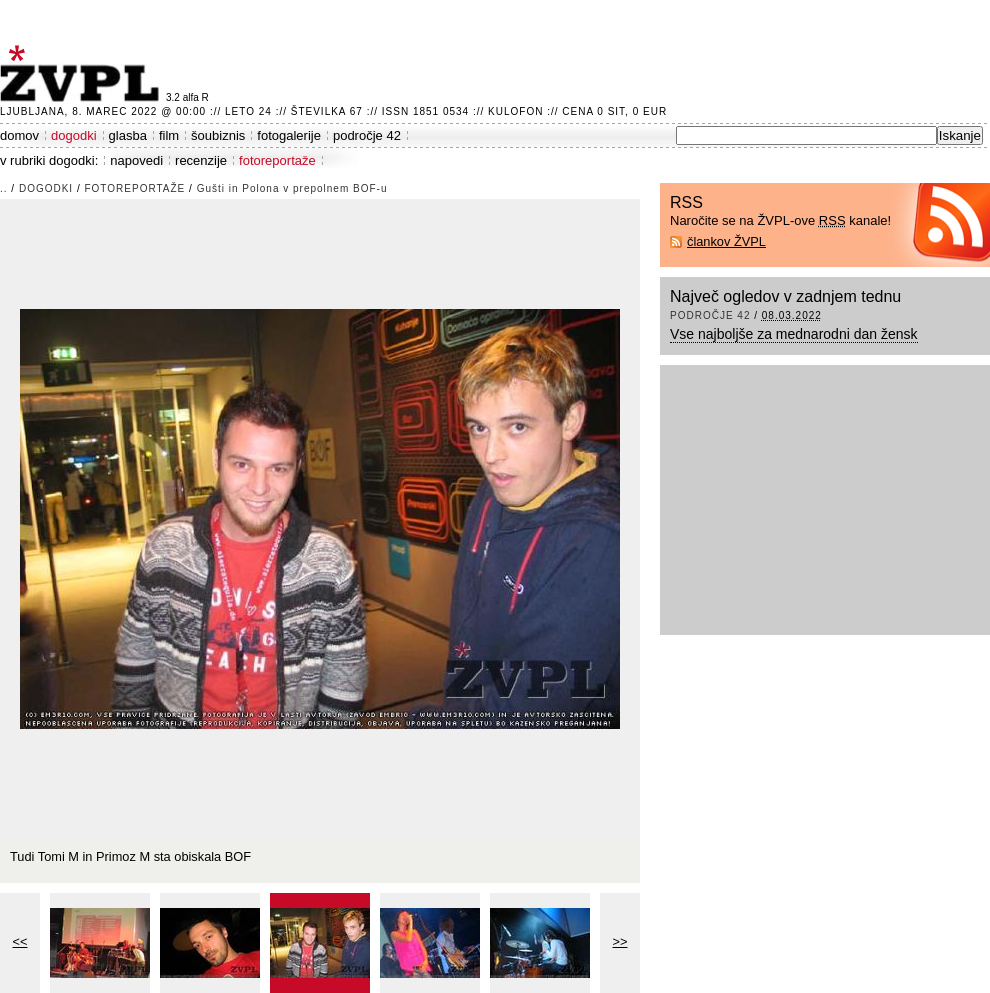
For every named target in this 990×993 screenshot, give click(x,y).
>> (620, 941)
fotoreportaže (277, 160)
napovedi (136, 160)
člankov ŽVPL (726, 241)
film (169, 135)
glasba (128, 135)
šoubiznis (218, 135)
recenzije (201, 160)
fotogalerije (289, 135)
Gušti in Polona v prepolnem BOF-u (292, 188)
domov (19, 135)
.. (4, 188)
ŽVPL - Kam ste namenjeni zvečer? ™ (83, 73)
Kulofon (515, 111)
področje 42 (367, 135)
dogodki (74, 135)
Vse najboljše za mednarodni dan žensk (794, 334)
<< (20, 941)
